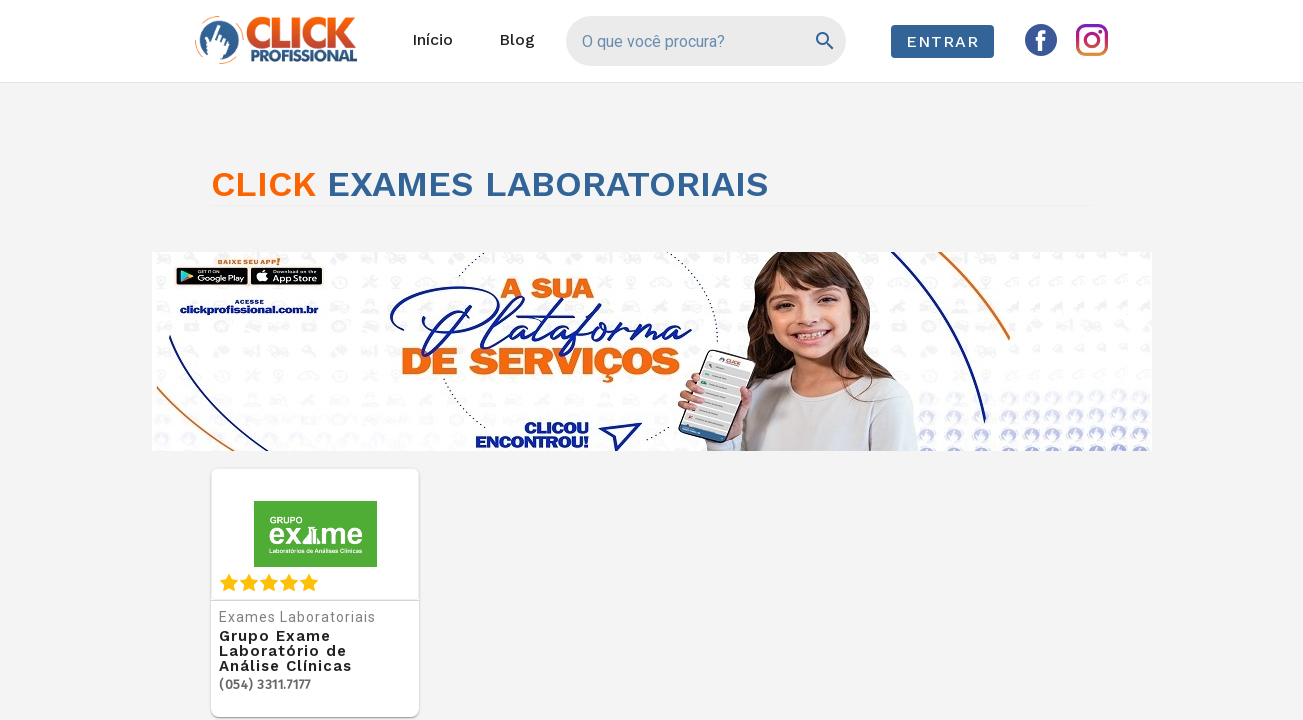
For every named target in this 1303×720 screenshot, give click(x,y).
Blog (517, 39)
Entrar (942, 41)
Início (432, 39)
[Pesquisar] (823, 41)
